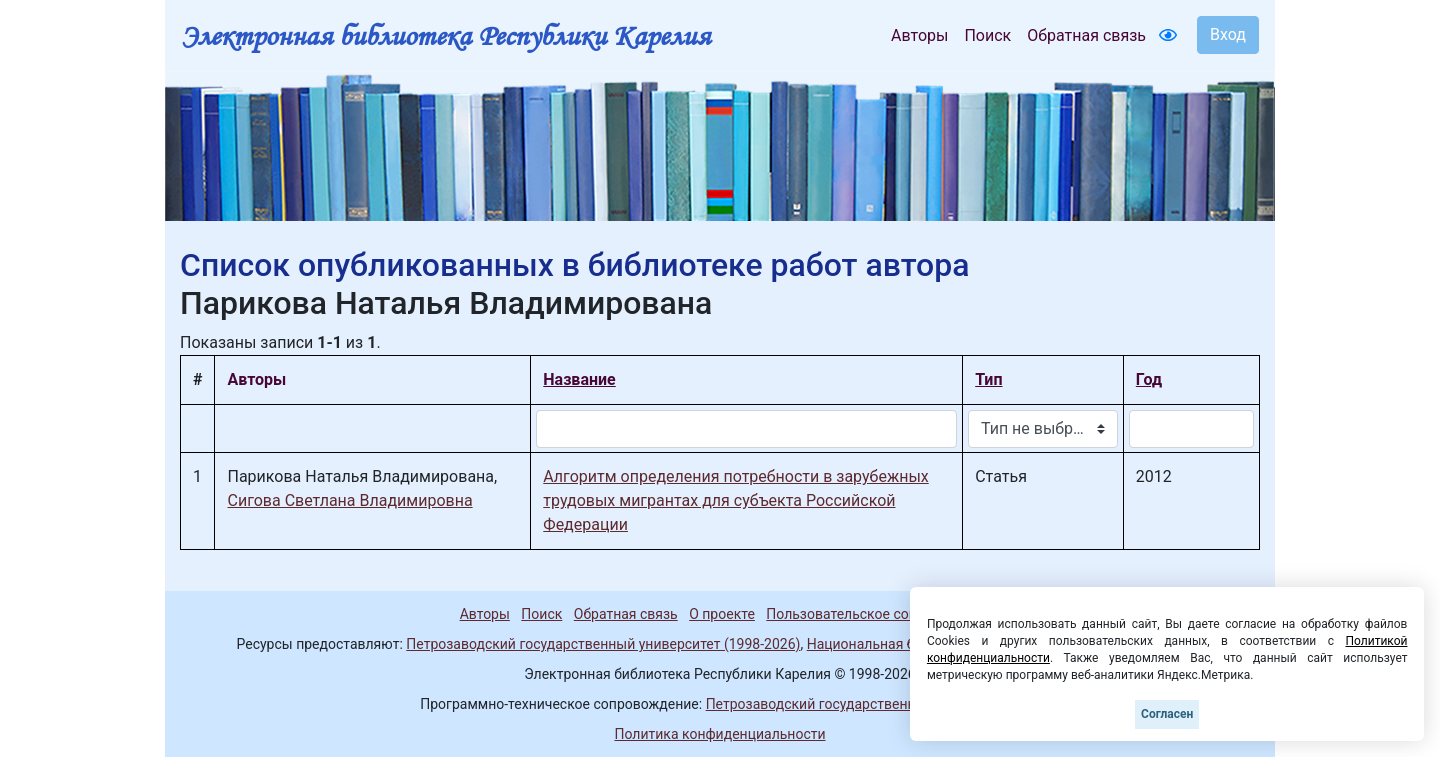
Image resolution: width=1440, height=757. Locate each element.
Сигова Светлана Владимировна (349, 500)
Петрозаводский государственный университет (863, 704)
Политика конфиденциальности (719, 734)
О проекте (722, 614)
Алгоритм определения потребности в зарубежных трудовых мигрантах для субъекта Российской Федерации (735, 500)
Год (1149, 379)
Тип (988, 379)
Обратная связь (1086, 35)
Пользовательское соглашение (869, 614)
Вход (1228, 34)
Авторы (919, 35)
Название (579, 379)
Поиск (987, 35)
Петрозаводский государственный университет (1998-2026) (603, 644)
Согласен (1167, 714)
